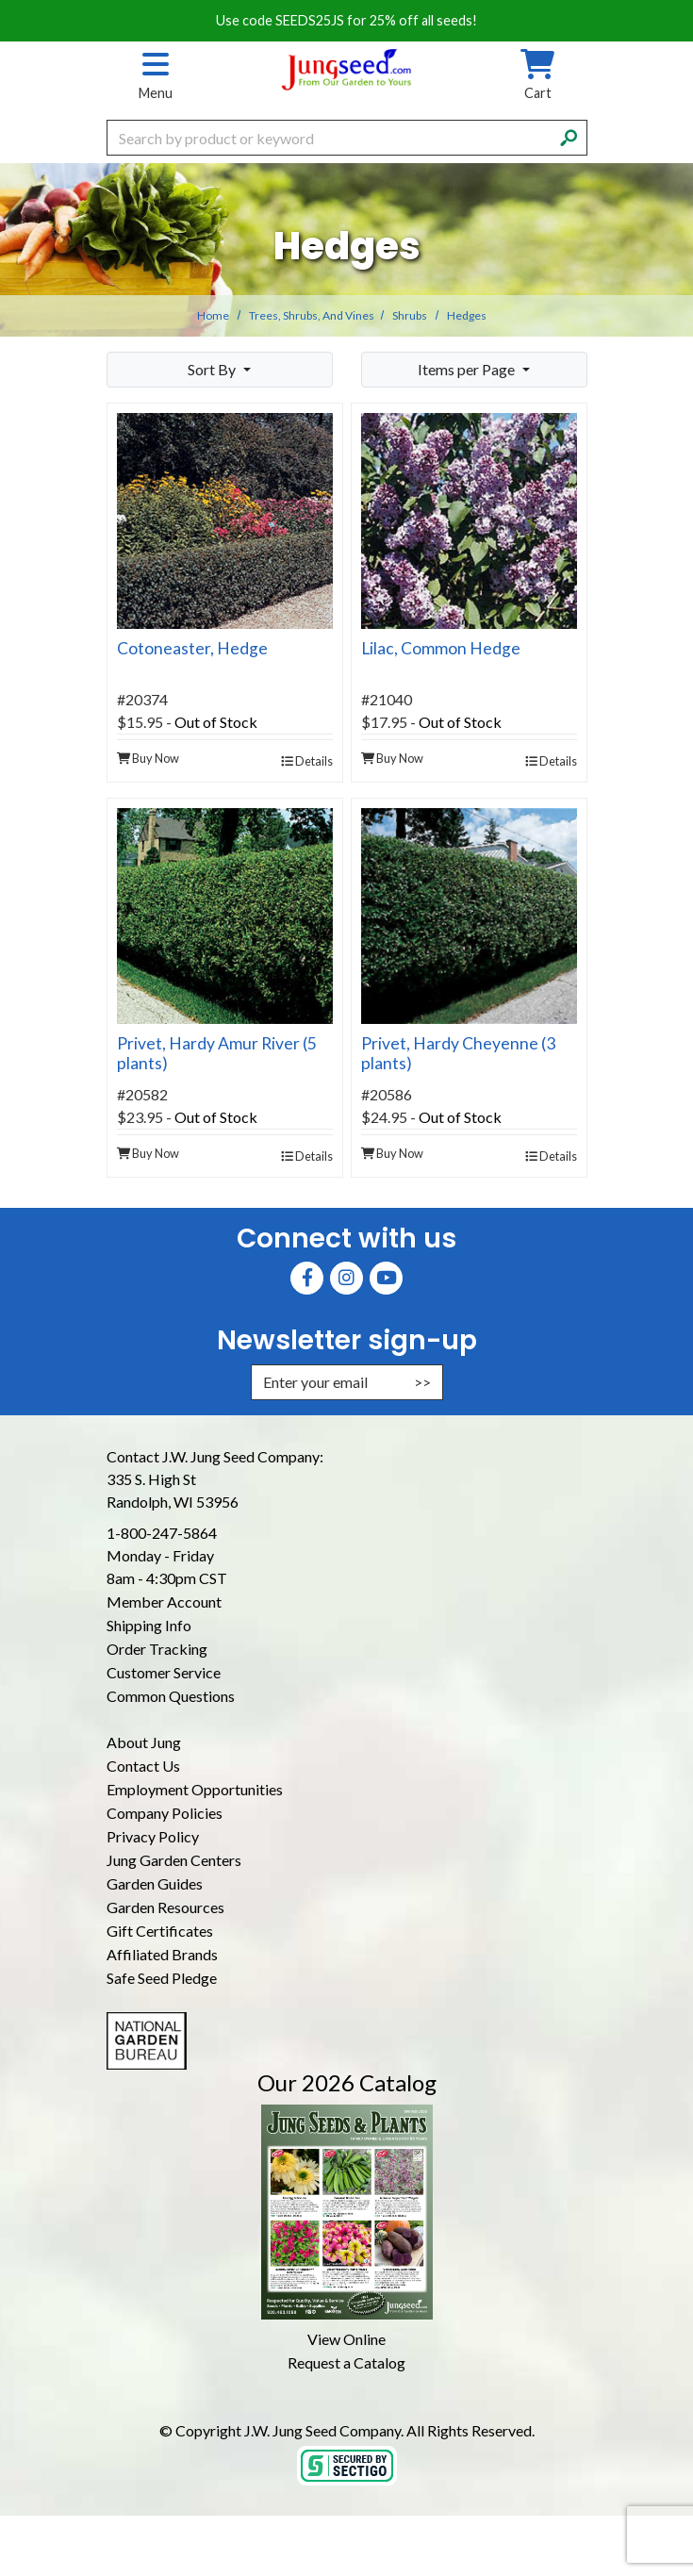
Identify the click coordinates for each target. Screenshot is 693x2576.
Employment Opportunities (195, 1789)
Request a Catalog (346, 2362)
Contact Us (143, 1766)
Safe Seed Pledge (162, 1978)
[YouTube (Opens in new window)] (386, 1278)
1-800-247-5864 (162, 1533)
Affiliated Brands (162, 1954)
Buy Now (148, 758)
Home (213, 315)
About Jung (144, 1742)
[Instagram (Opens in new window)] (346, 1278)
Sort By (213, 369)
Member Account (164, 1601)
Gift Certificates (160, 1931)
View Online (346, 2339)
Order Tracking (157, 1649)
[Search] (568, 136)
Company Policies (165, 1813)
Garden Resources (165, 1907)
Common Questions (171, 1696)
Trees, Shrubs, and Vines (311, 315)
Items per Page (468, 369)
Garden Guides (155, 1883)
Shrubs (409, 315)
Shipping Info (149, 1625)
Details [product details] (307, 760)
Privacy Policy (153, 1836)
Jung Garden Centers (174, 1860)
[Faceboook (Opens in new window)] (306, 1278)
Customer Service (164, 1672)
